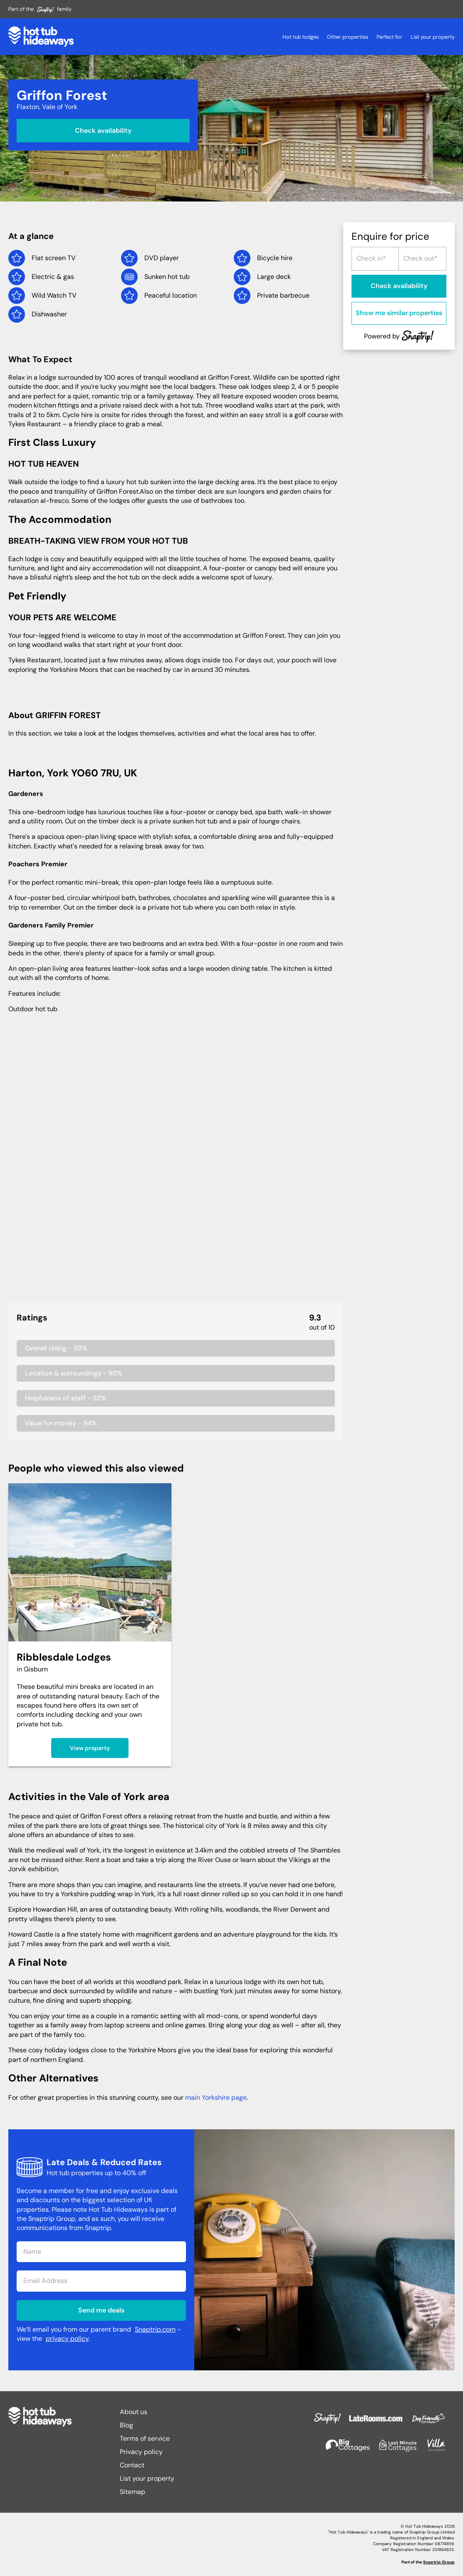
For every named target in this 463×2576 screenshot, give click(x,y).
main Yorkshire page (216, 2097)
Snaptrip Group (439, 2562)
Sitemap (132, 2491)
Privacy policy (141, 2451)
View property (90, 1748)
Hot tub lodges (300, 36)
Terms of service (145, 2438)
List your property (433, 36)
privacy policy (67, 2338)
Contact (132, 2465)
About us (133, 2411)
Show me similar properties (399, 312)
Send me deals (101, 2310)
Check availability (103, 130)
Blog (126, 2425)
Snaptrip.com (155, 2329)
